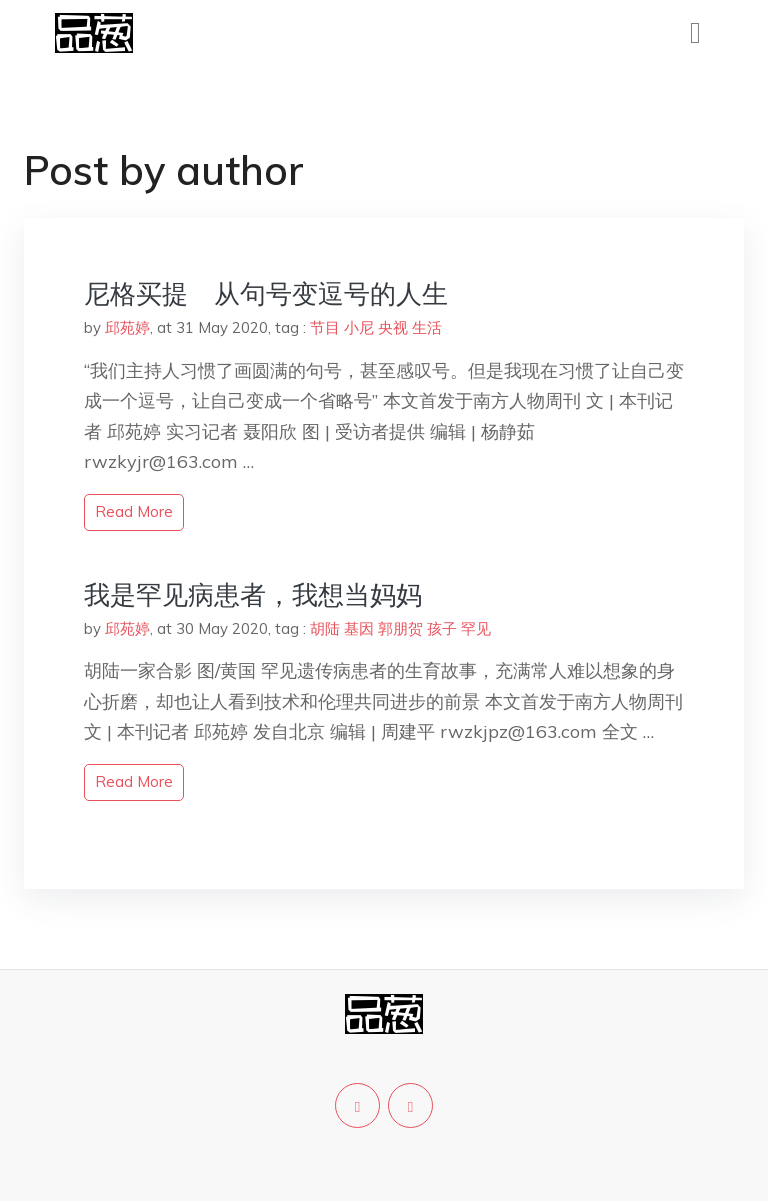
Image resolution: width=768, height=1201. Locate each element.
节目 (325, 327)
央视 (393, 327)
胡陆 (325, 628)
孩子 (442, 628)
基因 (359, 628)
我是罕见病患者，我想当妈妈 (253, 594)
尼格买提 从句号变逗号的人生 (266, 293)
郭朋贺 (400, 628)
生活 (427, 327)
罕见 (476, 628)
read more (134, 511)
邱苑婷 (127, 327)
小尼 (359, 327)
